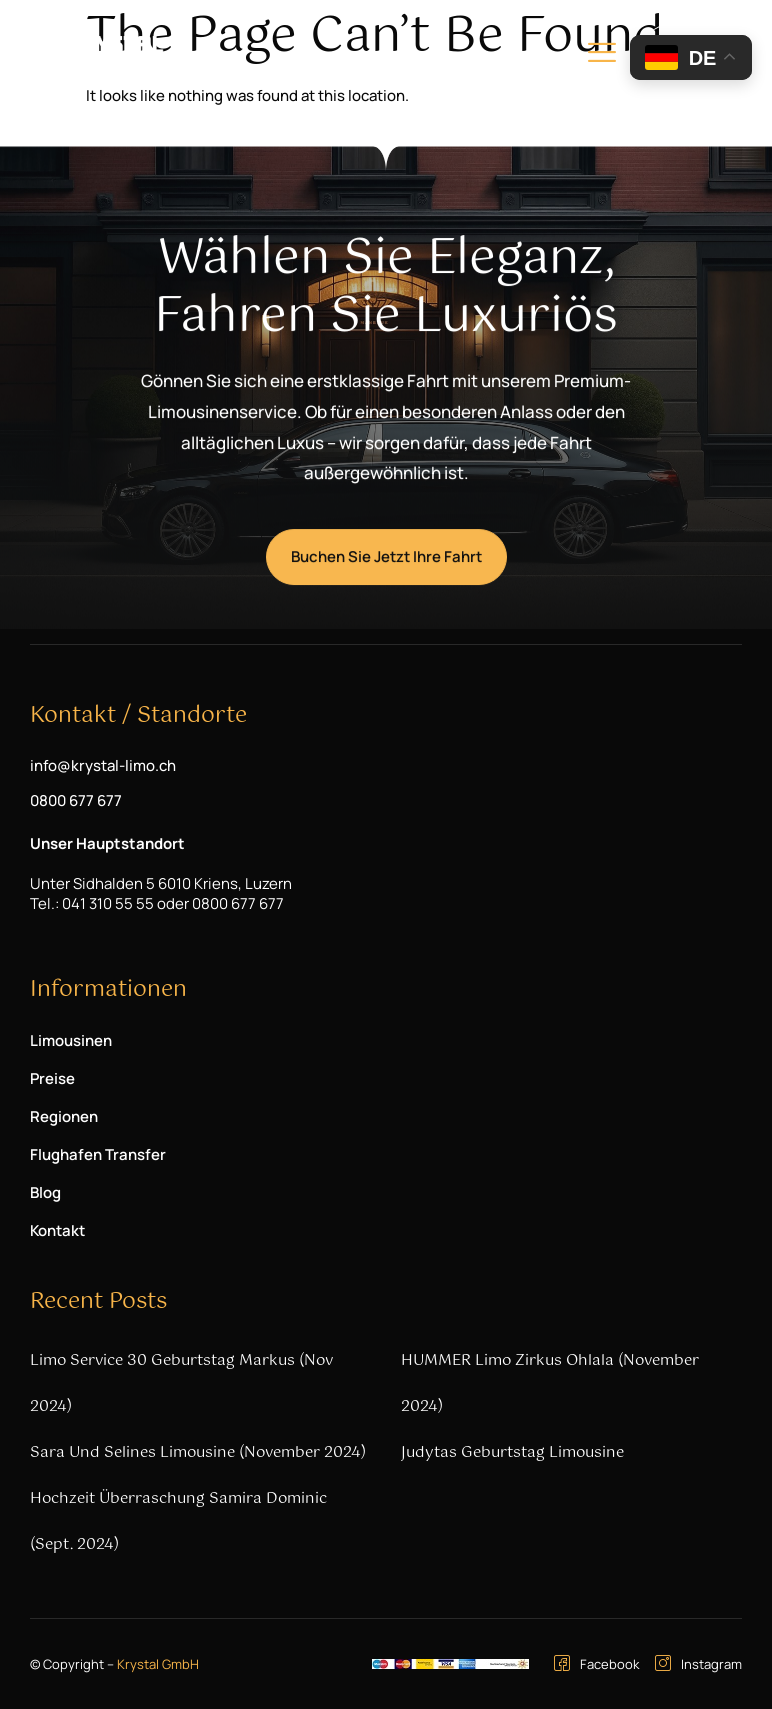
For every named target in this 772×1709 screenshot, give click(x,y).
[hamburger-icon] (602, 56)
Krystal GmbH (158, 1664)
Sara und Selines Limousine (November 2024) (198, 1452)
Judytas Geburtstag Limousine (512, 1452)
